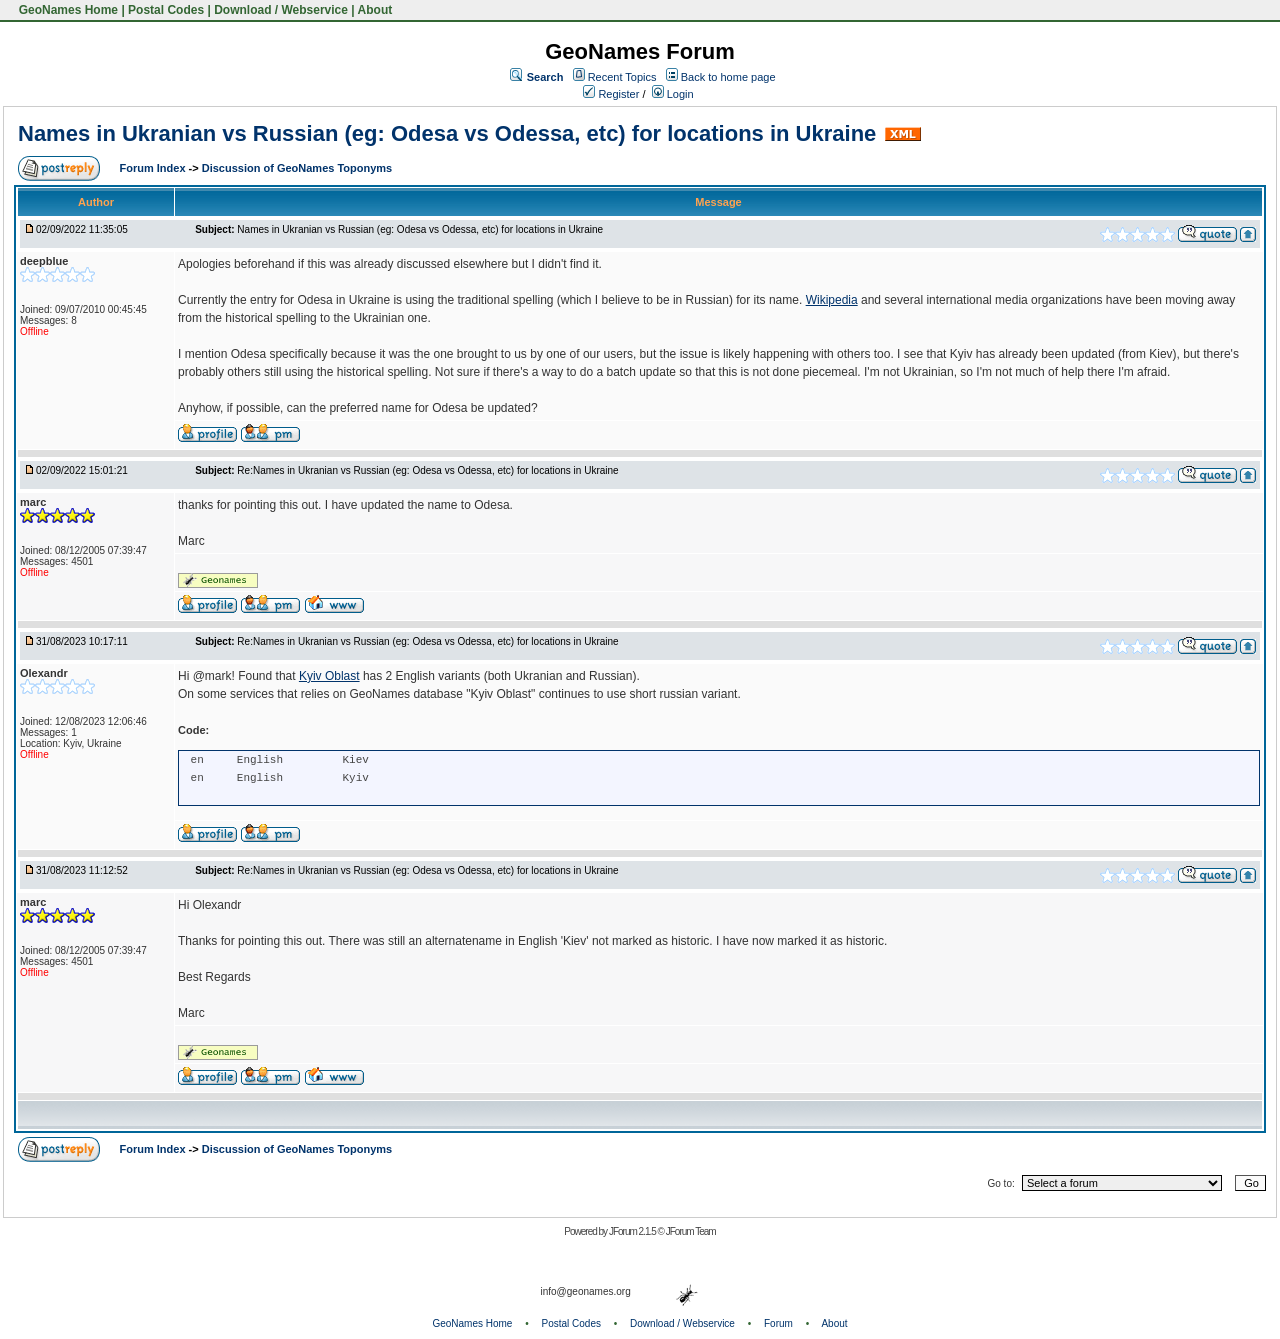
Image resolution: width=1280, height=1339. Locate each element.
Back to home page (728, 77)
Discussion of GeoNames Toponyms (297, 168)
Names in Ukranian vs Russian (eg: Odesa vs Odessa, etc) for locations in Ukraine (447, 133)
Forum (778, 1323)
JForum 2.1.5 (633, 1231)
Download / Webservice (281, 10)
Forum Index (154, 168)
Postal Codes (166, 10)
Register (611, 94)
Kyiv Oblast (329, 676)
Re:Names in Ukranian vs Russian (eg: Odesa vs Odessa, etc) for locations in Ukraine (427, 470)
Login (673, 94)
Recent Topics (622, 77)
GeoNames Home (66, 10)
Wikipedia (832, 300)
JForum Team (691, 1231)
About (375, 10)
